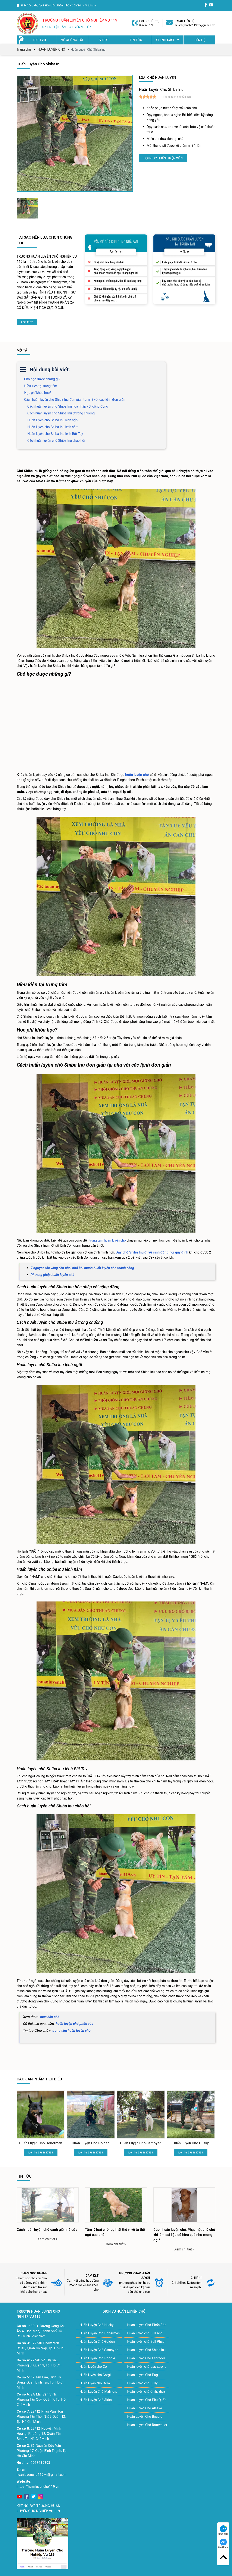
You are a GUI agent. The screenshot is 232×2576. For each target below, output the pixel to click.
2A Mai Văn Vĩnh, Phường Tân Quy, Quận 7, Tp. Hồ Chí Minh (41, 2398)
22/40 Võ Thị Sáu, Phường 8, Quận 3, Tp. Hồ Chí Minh (39, 2364)
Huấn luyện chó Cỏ (93, 2366)
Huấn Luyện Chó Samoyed (140, 2143)
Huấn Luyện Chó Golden (90, 2143)
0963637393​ (33, 2462)
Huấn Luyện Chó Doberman (40, 2143)
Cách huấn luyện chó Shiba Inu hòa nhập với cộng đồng (67, 406)
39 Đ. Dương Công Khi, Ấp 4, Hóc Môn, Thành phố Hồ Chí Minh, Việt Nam (41, 2330)
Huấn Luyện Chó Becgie (144, 2416)
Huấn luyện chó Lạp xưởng (146, 2366)
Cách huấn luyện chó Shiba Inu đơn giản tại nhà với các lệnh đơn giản (74, 400)
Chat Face (223, 2543)
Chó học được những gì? (42, 379)
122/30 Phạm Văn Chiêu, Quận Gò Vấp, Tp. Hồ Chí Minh (40, 2347)
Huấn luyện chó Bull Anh (144, 2332)
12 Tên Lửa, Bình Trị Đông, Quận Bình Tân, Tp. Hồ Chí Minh (41, 2381)
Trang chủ (24, 49)
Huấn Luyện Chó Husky (191, 2143)
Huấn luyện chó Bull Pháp (145, 2341)
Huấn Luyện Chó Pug (142, 2374)
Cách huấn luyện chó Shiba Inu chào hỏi (56, 441)
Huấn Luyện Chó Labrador (146, 2357)
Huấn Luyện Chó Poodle (97, 2357)
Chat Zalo (223, 2530)
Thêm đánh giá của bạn (177, 96)
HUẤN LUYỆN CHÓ (51, 49)
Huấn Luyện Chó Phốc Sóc (146, 2324)
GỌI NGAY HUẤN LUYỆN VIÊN (163, 158)
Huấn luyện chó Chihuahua (146, 2391)
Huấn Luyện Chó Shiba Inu (146, 2349)
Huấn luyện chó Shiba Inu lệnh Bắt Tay (55, 434)
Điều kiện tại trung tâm (40, 386)
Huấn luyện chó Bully (142, 2382)
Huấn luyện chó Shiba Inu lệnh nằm (52, 427)
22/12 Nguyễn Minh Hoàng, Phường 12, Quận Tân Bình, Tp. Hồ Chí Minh (39, 2433)
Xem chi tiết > (48, 2238)
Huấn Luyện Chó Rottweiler (147, 2424)
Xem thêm (27, 322)
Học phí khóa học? (37, 393)
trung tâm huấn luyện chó (107, 1240)
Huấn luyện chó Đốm (94, 2382)
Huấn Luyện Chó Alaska (144, 2407)
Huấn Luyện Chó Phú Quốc (146, 2399)
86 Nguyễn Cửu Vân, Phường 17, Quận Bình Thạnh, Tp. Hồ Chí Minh (42, 2450)
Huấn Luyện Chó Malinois (98, 2391)
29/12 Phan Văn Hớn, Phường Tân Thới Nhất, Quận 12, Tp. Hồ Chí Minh (41, 2416)
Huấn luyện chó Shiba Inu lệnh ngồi (52, 420)
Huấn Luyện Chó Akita (95, 2399)
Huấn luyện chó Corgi (95, 2374)
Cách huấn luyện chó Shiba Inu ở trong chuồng (61, 413)
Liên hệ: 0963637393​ (40, 2151)
